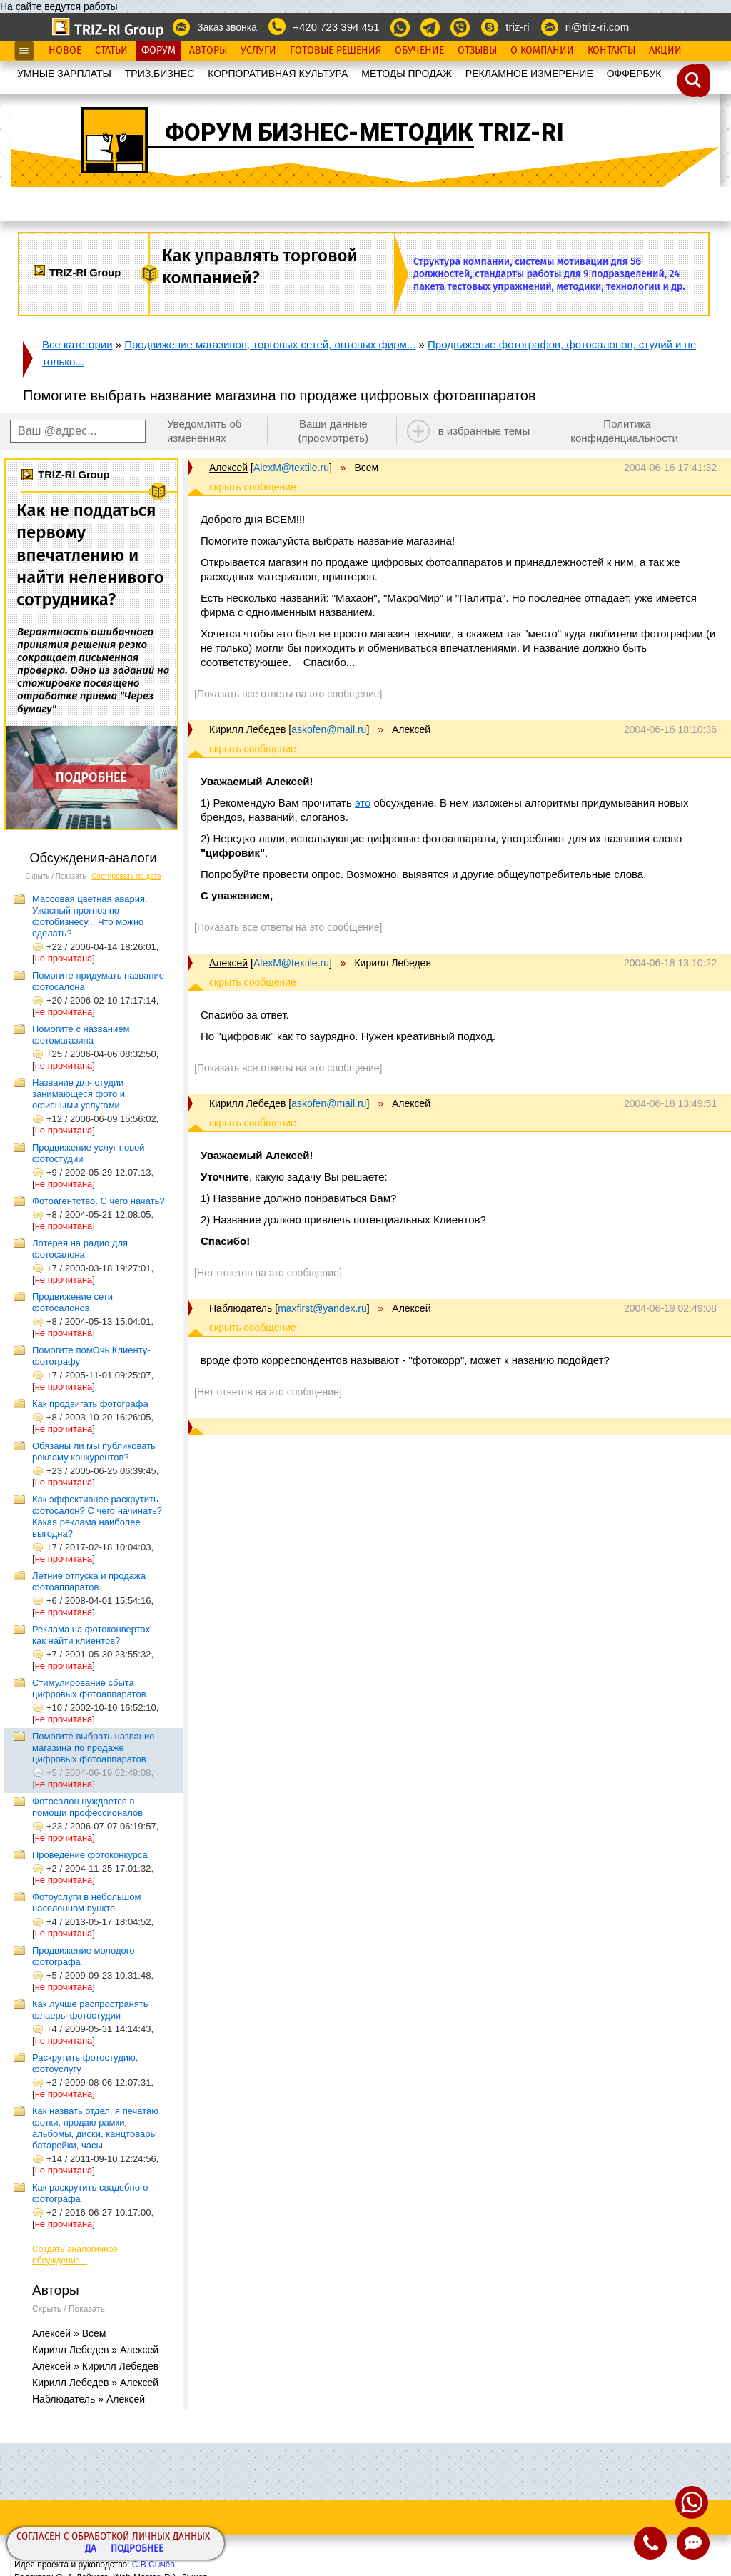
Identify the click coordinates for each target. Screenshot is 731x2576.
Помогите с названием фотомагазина (80, 1035)
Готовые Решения (335, 51)
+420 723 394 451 (336, 27)
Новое (65, 51)
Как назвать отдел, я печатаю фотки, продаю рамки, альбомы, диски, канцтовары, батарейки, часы (95, 2128)
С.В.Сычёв (153, 2565)
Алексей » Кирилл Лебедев (95, 2366)
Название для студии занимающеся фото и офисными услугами (78, 1094)
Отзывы (477, 51)
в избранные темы (484, 431)
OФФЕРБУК (634, 73)
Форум (158, 51)
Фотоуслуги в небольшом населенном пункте (86, 1902)
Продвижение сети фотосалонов (72, 1302)
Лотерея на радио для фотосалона (80, 1249)
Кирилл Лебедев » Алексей (95, 2349)
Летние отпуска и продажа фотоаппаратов (89, 1581)
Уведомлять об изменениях (204, 431)
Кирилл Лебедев (247, 729)
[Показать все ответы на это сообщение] (288, 693)
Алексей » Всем (69, 2333)
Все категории (77, 344)
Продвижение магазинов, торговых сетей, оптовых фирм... (269, 344)
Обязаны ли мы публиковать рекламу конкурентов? (94, 1451)
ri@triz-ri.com (597, 27)
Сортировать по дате (126, 876)
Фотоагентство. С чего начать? (98, 1201)
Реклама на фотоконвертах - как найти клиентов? (94, 1635)
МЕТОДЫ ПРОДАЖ (406, 73)
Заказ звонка (227, 27)
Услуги (258, 51)
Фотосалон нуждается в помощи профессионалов (87, 1807)
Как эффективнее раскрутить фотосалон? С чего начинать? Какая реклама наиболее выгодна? (97, 1516)
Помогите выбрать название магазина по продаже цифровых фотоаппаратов (93, 1747)
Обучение (419, 51)
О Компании (542, 51)
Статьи (111, 51)
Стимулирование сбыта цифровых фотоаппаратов (89, 1688)
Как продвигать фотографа (90, 1403)
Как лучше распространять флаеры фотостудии (90, 2010)
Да (90, 2549)
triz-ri (517, 27)
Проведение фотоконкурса (90, 1854)
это (362, 803)
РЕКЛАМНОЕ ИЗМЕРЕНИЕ (529, 73)
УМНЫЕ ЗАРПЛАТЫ (64, 73)
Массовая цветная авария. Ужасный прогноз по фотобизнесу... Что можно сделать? (90, 916)
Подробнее (137, 2549)
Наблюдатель (240, 1308)
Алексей (228, 467)
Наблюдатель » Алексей (88, 2399)
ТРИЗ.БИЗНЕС (160, 73)
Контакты (611, 51)
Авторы (208, 51)
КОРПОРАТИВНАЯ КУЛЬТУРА (278, 73)
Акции (665, 51)
